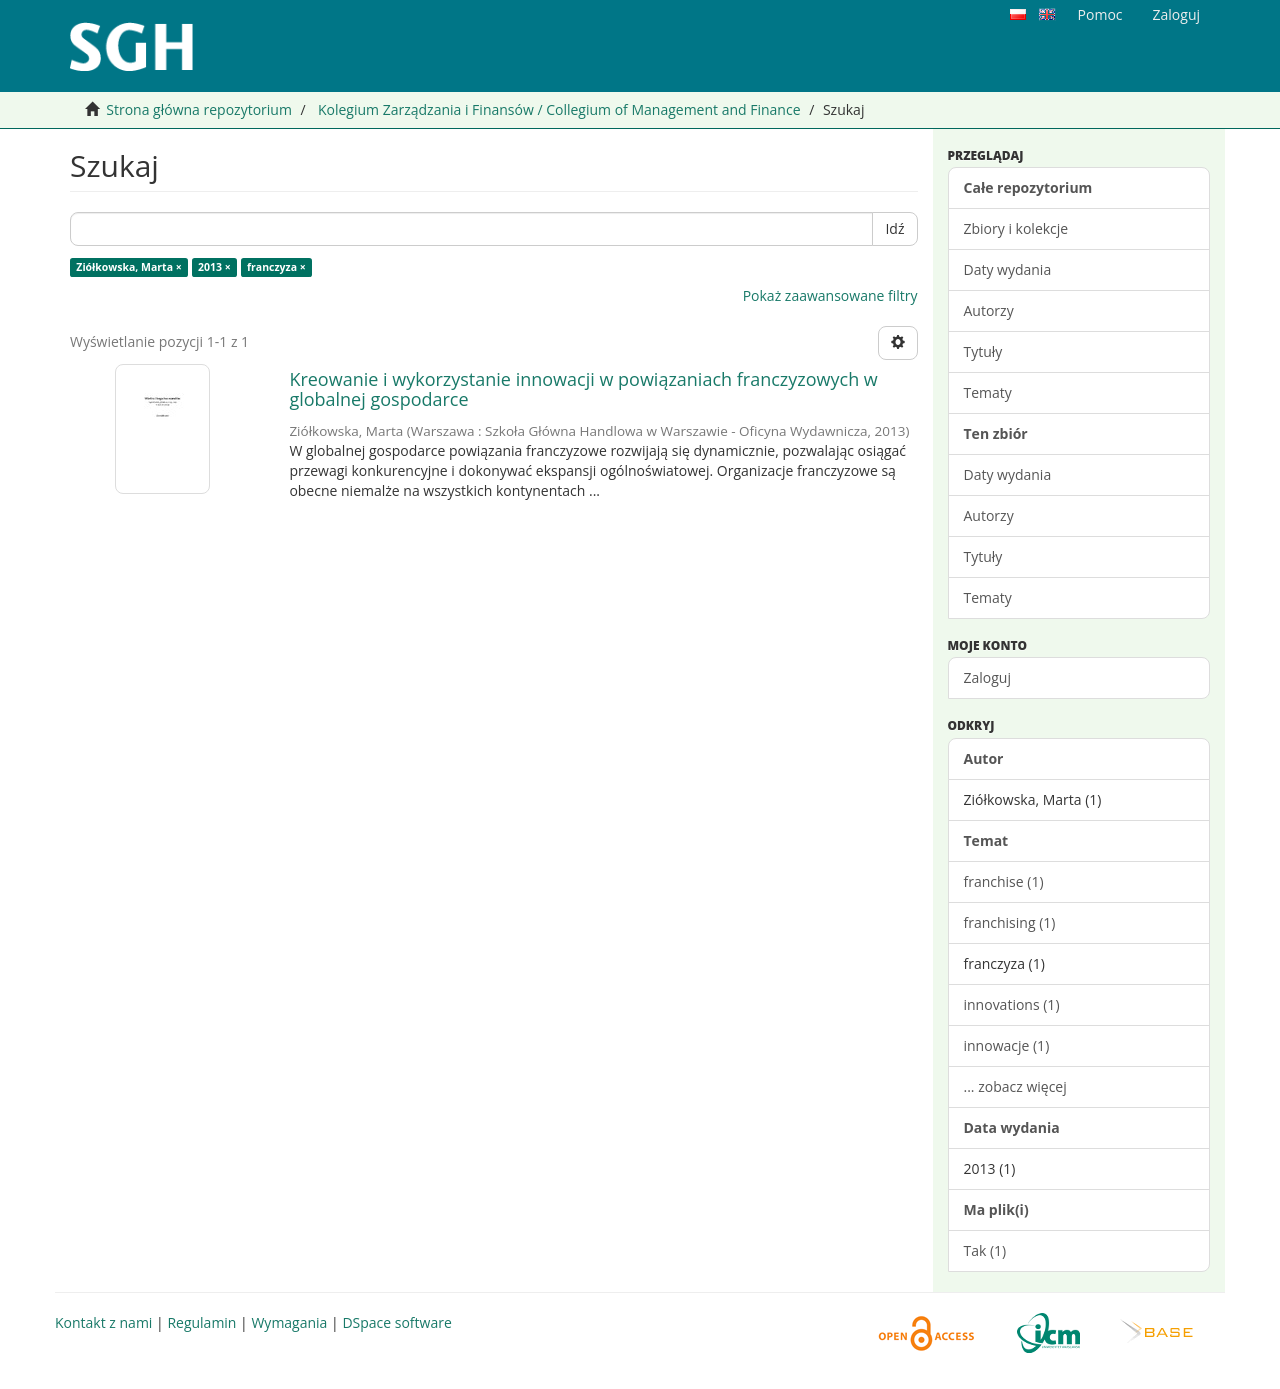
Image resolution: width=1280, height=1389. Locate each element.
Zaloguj (987, 677)
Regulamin (201, 1322)
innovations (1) (1012, 1004)
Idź (894, 228)
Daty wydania (1008, 269)
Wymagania (289, 1322)
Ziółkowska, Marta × (128, 267)
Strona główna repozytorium (199, 109)
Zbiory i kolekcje (1016, 228)
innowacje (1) (1007, 1045)
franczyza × (276, 267)
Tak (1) (985, 1250)
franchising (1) (1010, 922)
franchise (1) (1004, 881)
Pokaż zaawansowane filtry (830, 295)
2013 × (214, 267)
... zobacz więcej (1015, 1086)
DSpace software (396, 1322)
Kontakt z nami (103, 1322)
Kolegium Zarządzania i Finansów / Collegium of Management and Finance (559, 109)
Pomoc (1100, 14)
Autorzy (989, 310)
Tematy (988, 392)
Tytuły (983, 351)
